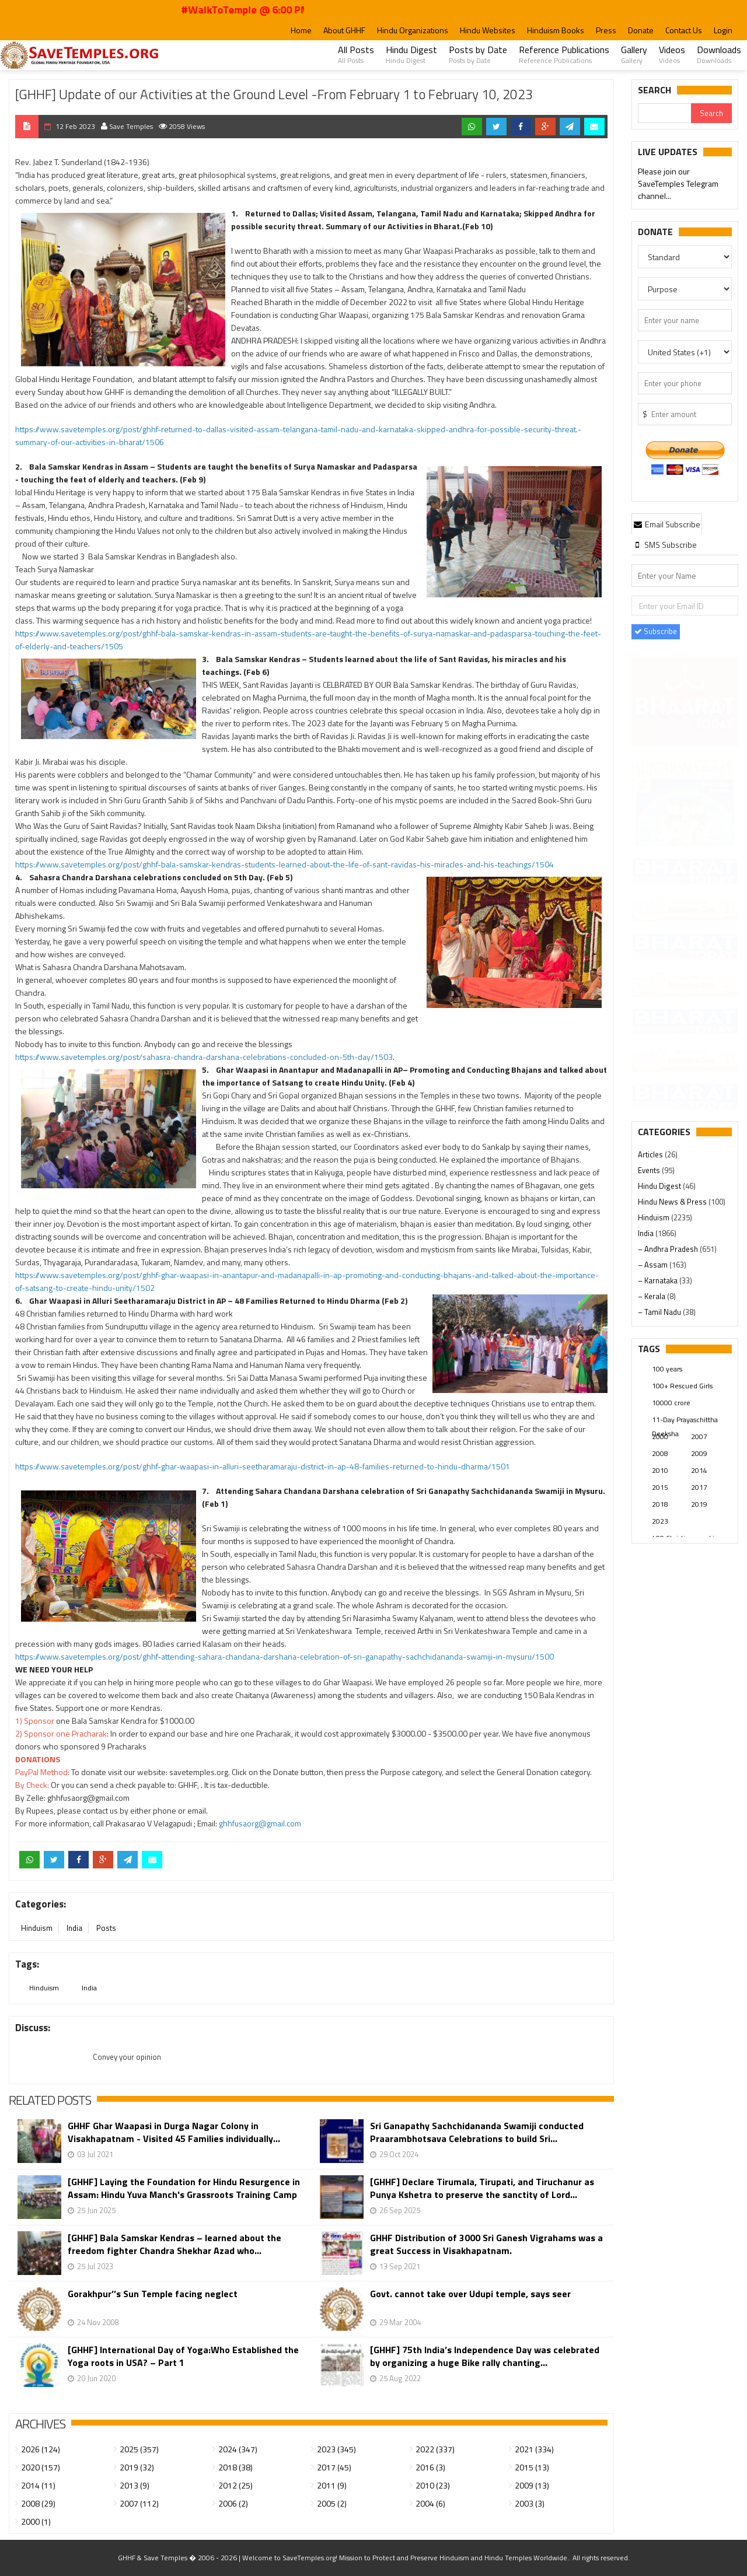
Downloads (719, 54)
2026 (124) (40, 2449)
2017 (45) (334, 2467)
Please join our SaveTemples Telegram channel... (678, 184)
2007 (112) (139, 2503)
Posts (106, 1928)
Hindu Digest (411, 54)
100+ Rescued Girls (682, 1385)
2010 (660, 1470)
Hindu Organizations (412, 30)
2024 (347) (237, 2449)
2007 (699, 1436)
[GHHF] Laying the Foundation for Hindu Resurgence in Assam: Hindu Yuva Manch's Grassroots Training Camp (184, 2188)
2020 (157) (40, 2467)
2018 (660, 1504)
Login (723, 30)
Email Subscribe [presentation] (667, 524)
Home (301, 30)
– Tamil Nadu (660, 1312)
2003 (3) (529, 2503)
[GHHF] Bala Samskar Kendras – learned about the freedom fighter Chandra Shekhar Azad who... (174, 2244)
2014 (699, 1470)
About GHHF (344, 30)
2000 (660, 1436)
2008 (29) (38, 2503)
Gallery (634, 54)
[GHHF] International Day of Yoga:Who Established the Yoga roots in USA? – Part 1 (183, 2356)
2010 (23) (433, 2485)
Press (606, 30)
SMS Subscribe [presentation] (665, 544)
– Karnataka (658, 1280)
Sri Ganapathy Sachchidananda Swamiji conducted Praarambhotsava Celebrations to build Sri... (477, 2132)
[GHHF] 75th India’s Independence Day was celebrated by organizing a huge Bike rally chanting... (484, 2356)
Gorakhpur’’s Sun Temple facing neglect (153, 2294)
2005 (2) (332, 2503)
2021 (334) (534, 2449)
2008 (660, 1453)
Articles (651, 1154)
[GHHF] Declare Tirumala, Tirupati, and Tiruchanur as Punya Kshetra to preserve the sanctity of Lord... (482, 2188)
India (74, 1928)
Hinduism (37, 1928)
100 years (667, 1368)
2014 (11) (38, 2485)
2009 (699, 1453)
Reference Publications (564, 54)
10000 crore (671, 1402)
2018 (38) (235, 2467)
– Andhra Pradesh (669, 1249)
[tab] (667, 523)
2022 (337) (435, 2449)
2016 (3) (430, 2467)
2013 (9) (134, 2485)
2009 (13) (532, 2485)
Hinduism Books (555, 30)
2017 (699, 1487)
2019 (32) (137, 2467)
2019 (699, 1504)
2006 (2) (233, 2503)
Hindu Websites (487, 30)
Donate (641, 30)
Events (650, 1170)
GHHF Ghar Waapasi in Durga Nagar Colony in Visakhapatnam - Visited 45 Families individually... (174, 2132)
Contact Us (683, 30)
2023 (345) (336, 2449)
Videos (672, 54)
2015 (660, 1487)
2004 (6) (430, 2503)
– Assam (653, 1264)
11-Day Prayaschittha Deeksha (685, 1420)
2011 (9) (332, 2485)
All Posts (356, 54)
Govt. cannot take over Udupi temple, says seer (470, 2294)
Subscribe (655, 631)
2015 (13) (532, 2467)
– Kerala (652, 1296)
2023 (660, 1521)
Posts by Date (478, 54)
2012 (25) (235, 2485)
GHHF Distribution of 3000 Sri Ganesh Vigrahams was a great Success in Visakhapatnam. (486, 2244)
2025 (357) (139, 2449)
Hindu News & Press (673, 1202)
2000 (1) (36, 2521)
